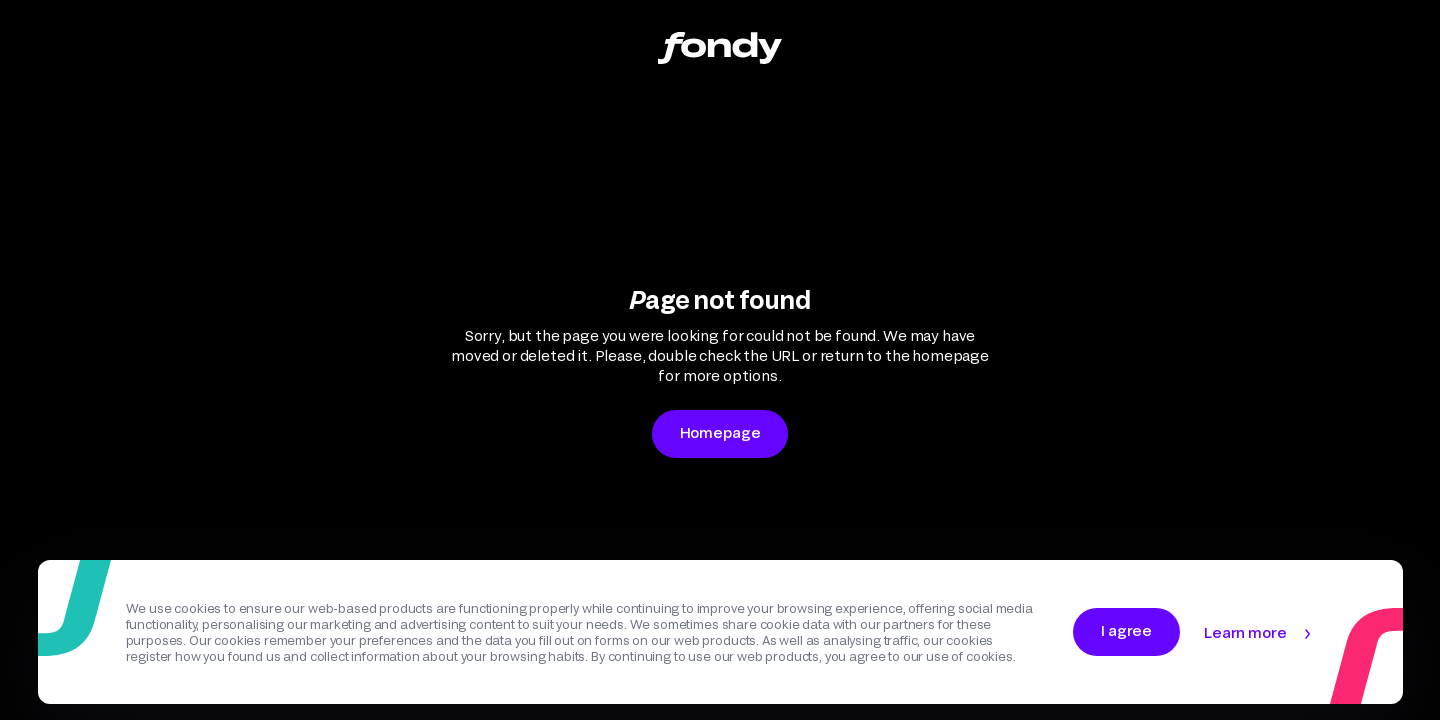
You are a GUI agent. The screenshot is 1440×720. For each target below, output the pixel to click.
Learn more (1245, 632)
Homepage (720, 432)
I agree (1126, 630)
